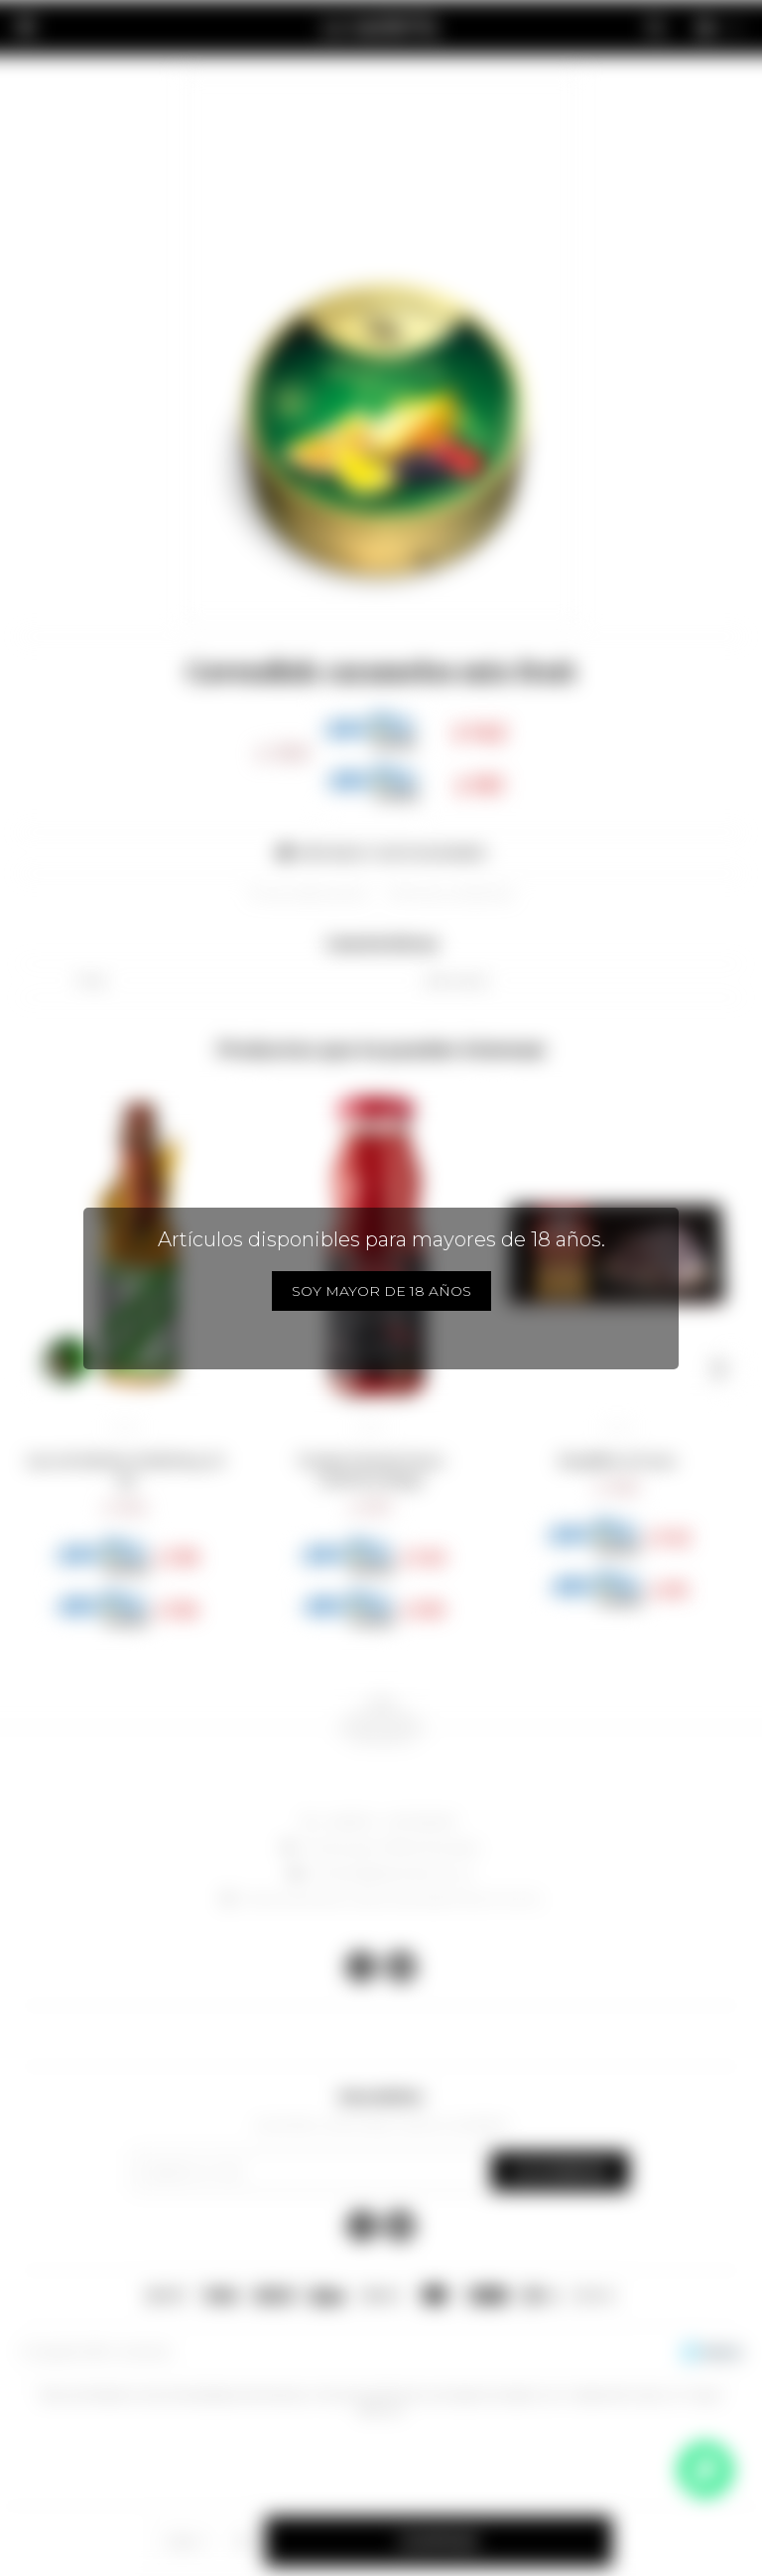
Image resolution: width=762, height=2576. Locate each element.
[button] (43, 1369)
